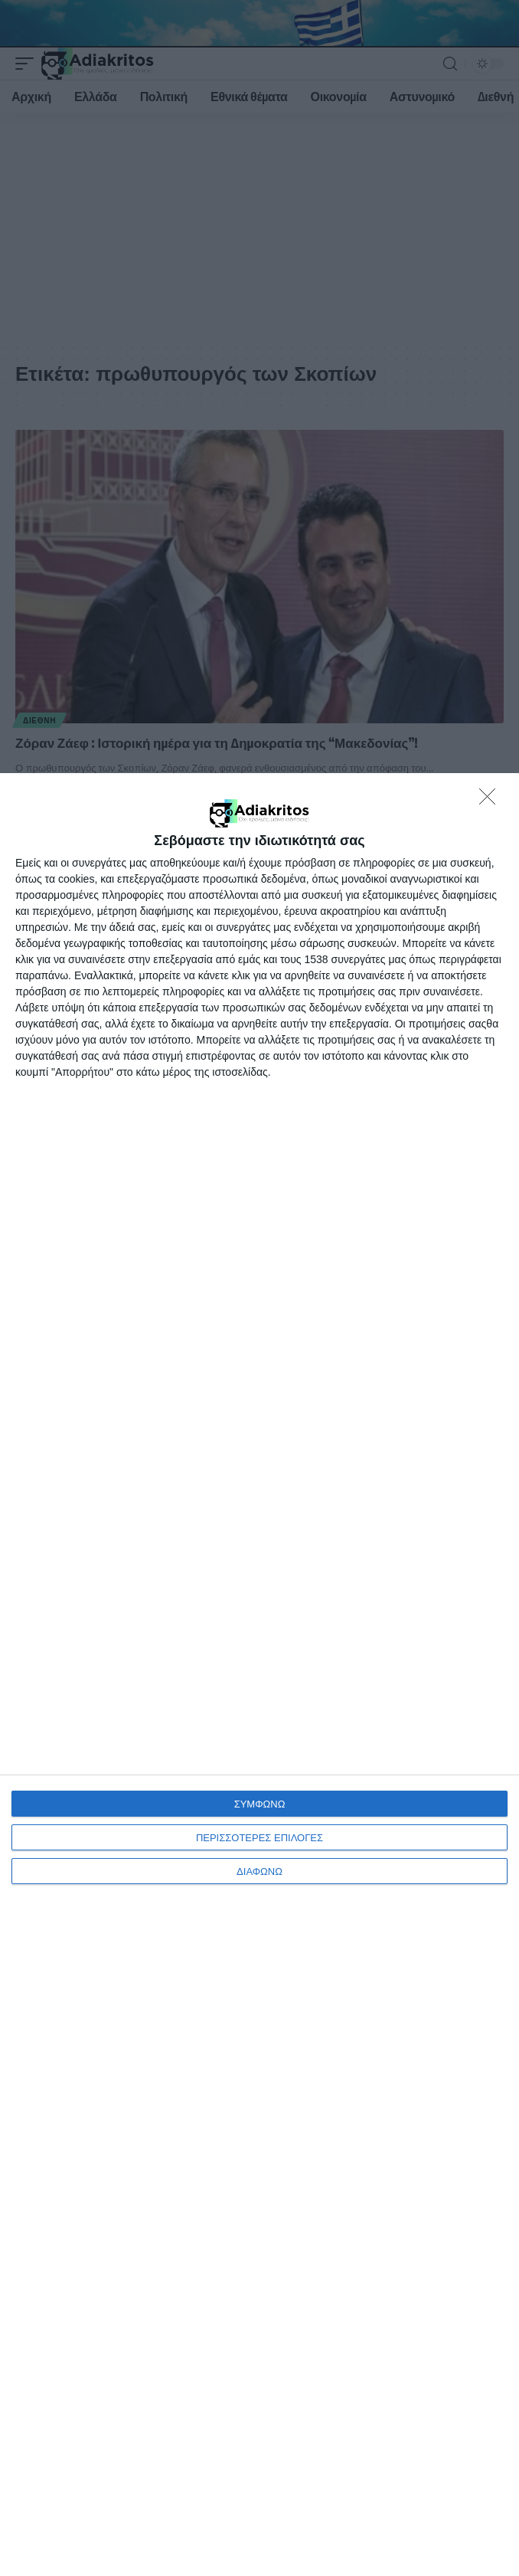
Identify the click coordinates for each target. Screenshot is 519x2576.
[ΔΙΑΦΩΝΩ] (491, 800)
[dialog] (259, 1674)
